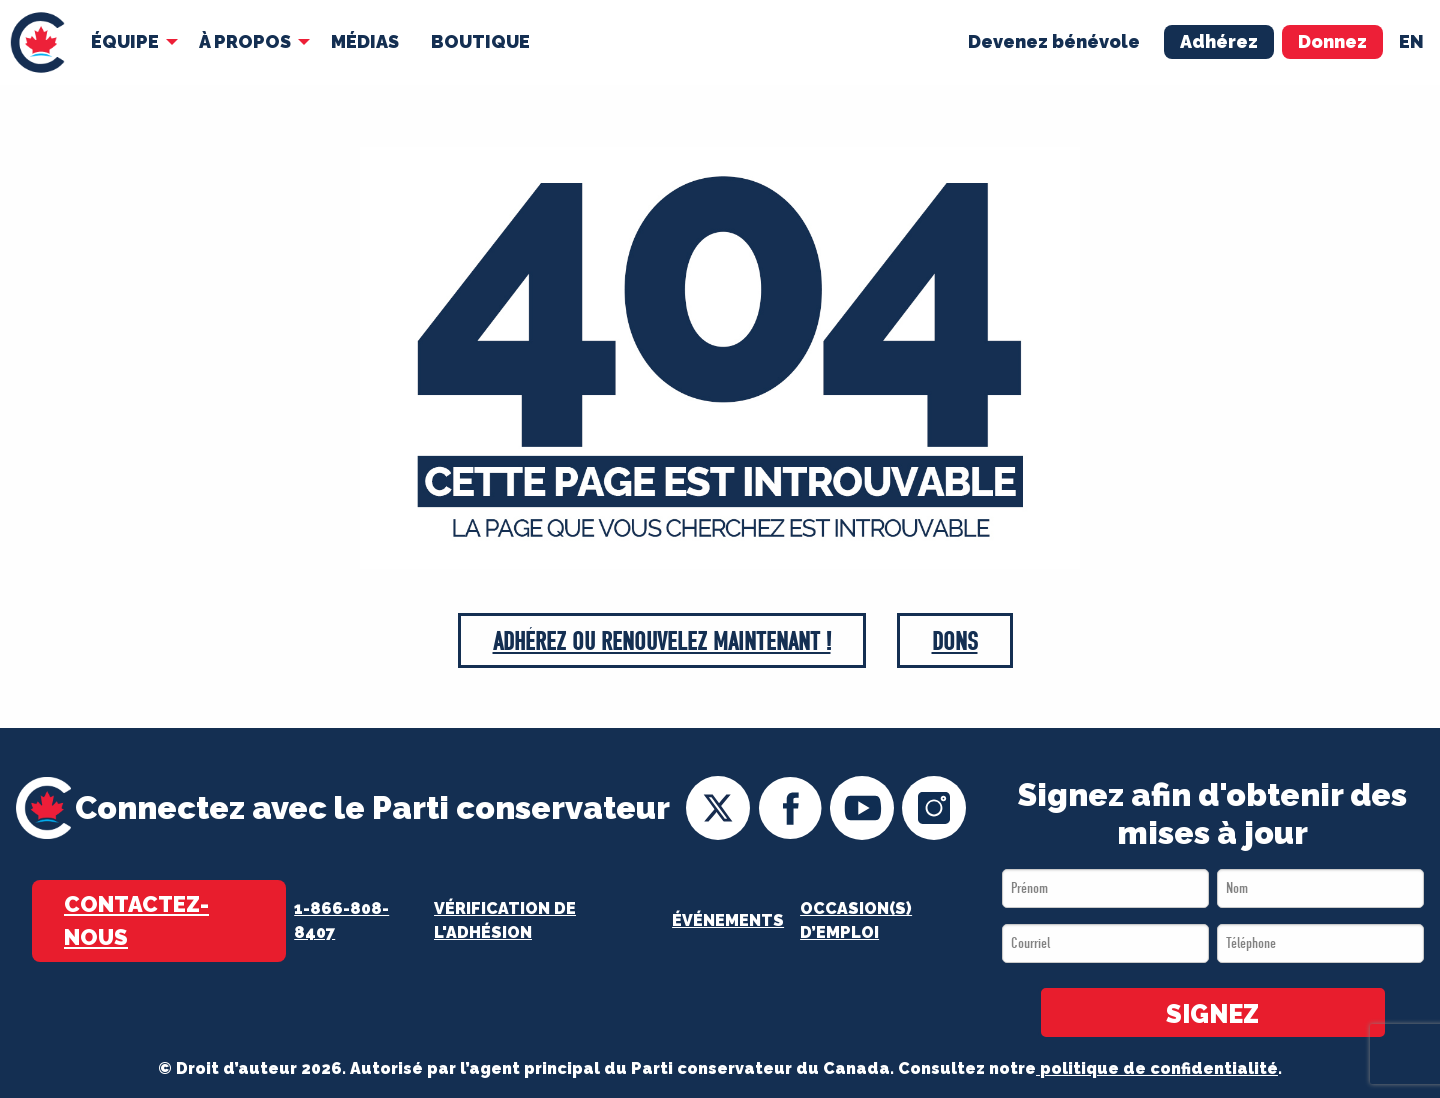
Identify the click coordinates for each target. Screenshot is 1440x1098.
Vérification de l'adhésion (505, 920)
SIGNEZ (1212, 1014)
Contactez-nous (136, 920)
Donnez (1332, 41)
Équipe (125, 41)
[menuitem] (37, 42)
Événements (728, 920)
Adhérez (1219, 41)
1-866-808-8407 (341, 920)
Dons (955, 641)
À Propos (245, 41)
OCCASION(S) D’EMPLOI (856, 920)
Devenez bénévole (1054, 41)
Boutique (480, 41)
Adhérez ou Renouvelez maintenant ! (662, 641)
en (1411, 41)
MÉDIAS (365, 41)
